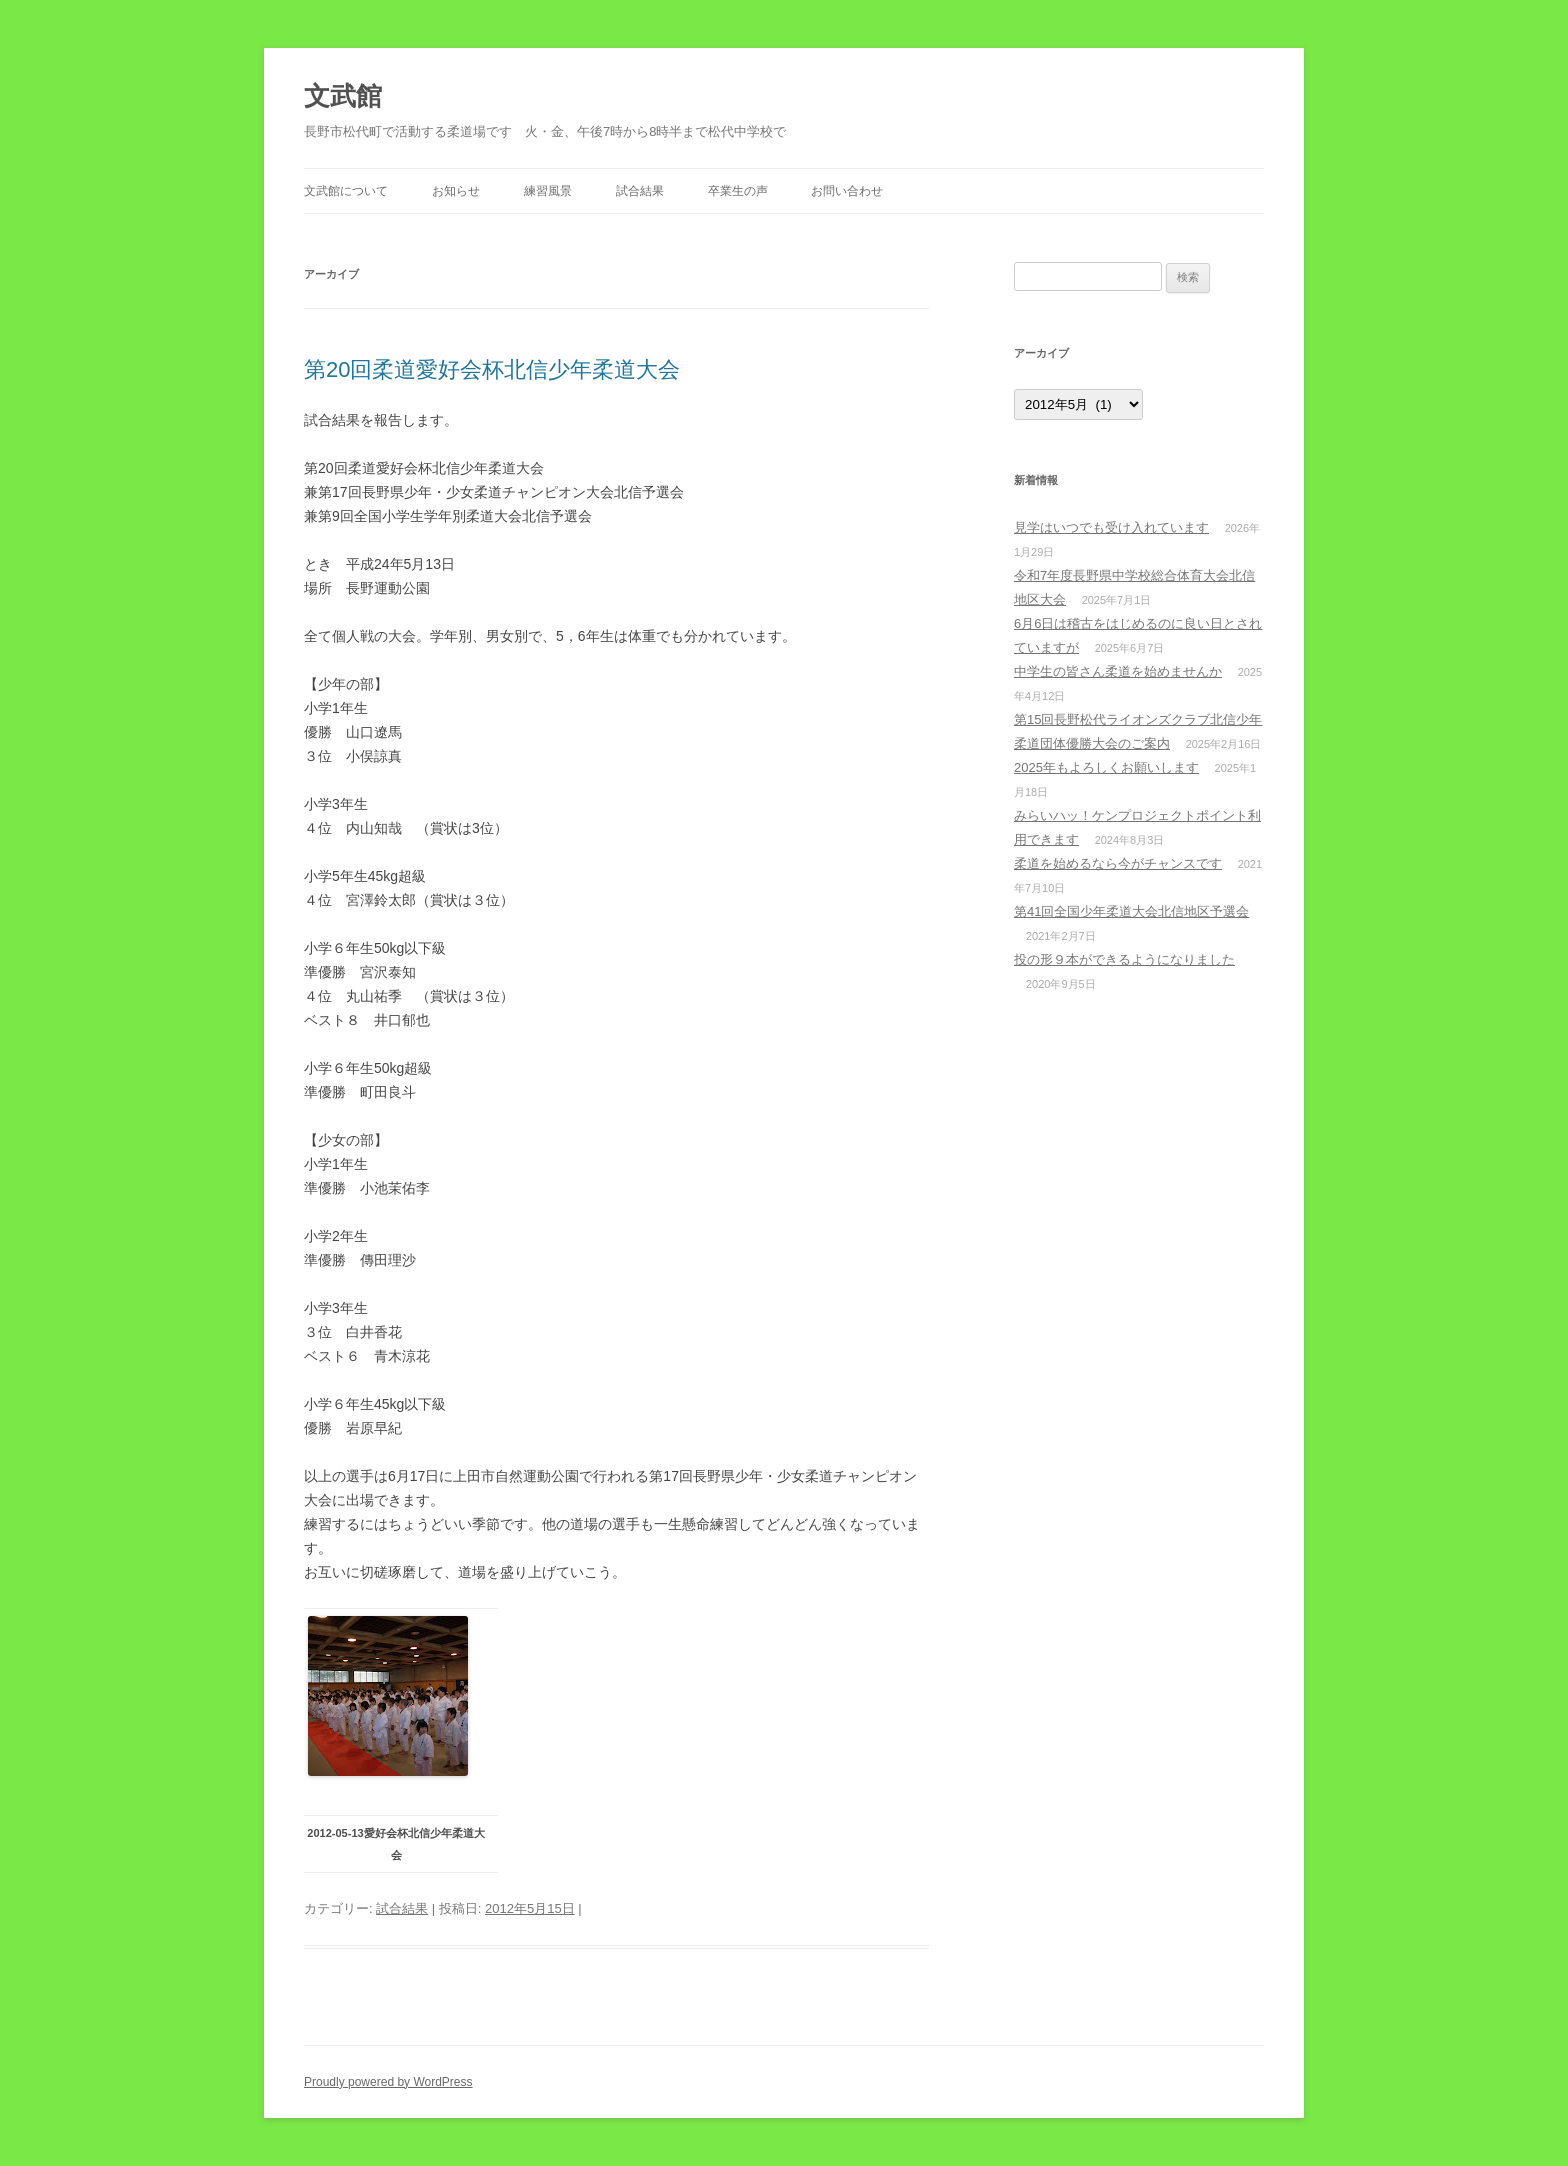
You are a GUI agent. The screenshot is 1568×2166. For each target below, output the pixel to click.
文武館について (346, 191)
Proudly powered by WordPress (388, 2082)
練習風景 (548, 191)
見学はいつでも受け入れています (1111, 527)
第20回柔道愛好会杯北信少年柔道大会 (492, 369)
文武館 (343, 96)
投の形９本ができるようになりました (1124, 959)
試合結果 (640, 191)
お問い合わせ (847, 191)
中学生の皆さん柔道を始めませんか (1118, 671)
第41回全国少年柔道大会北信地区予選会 (1131, 911)
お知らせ (456, 191)
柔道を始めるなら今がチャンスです (1118, 863)
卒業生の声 (738, 191)
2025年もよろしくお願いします (1106, 767)
